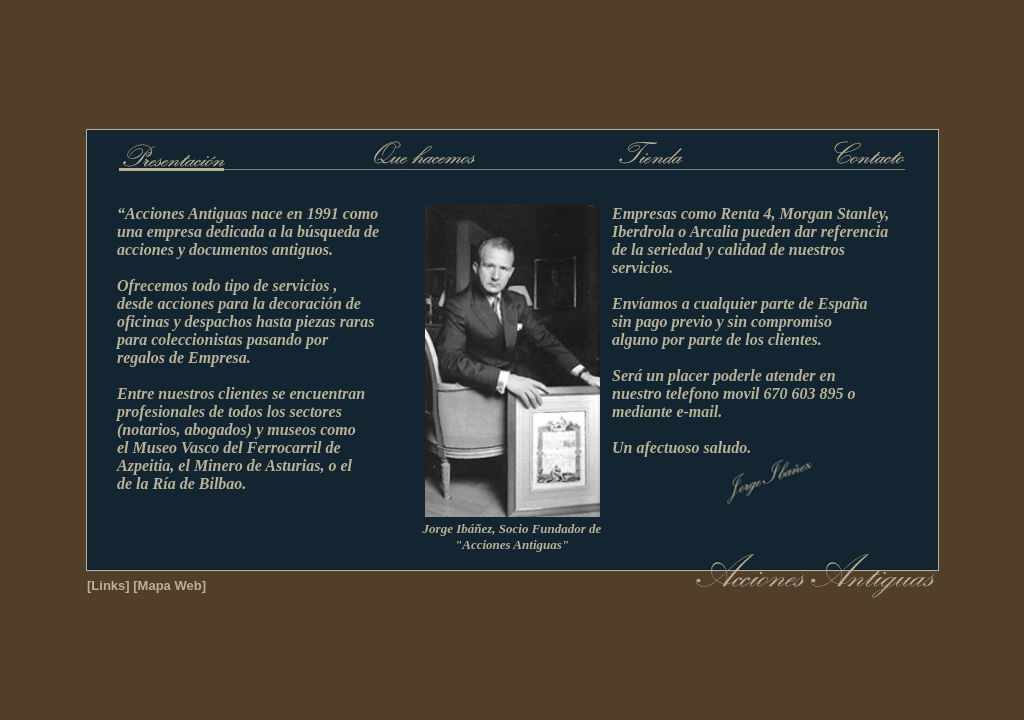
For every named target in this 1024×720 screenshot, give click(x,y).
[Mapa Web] (169, 585)
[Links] (108, 585)
